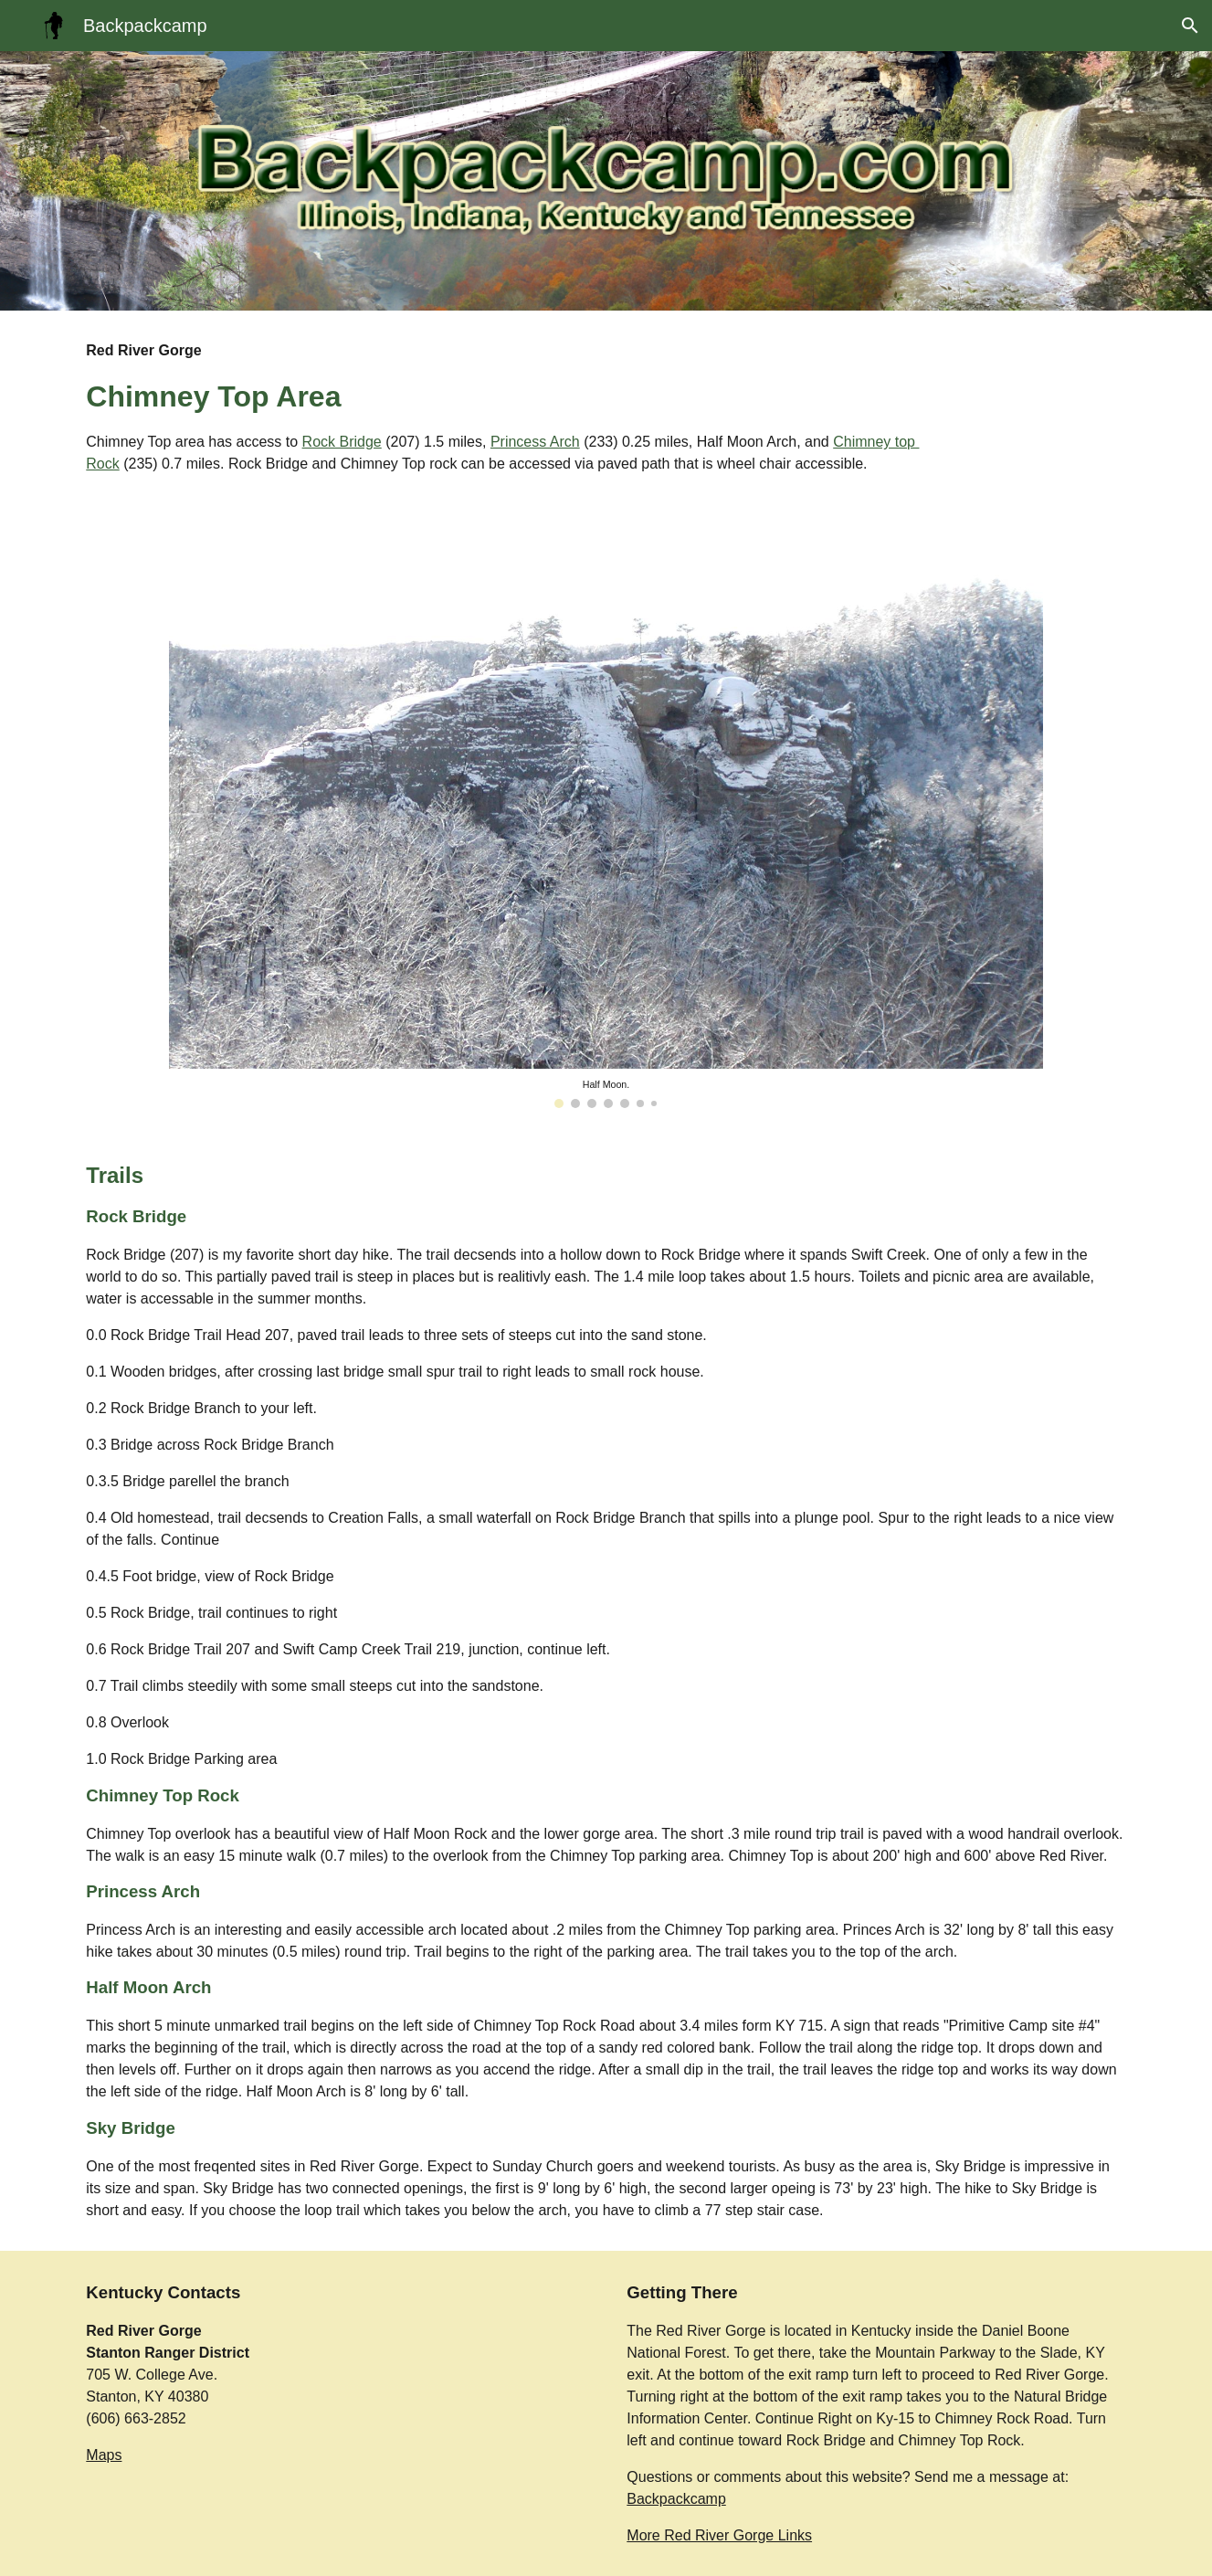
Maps (103, 2455)
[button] (1190, 26)
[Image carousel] (606, 817)
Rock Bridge (342, 441)
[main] (516, 407)
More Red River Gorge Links (719, 2535)
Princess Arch (535, 441)
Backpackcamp (676, 2499)
